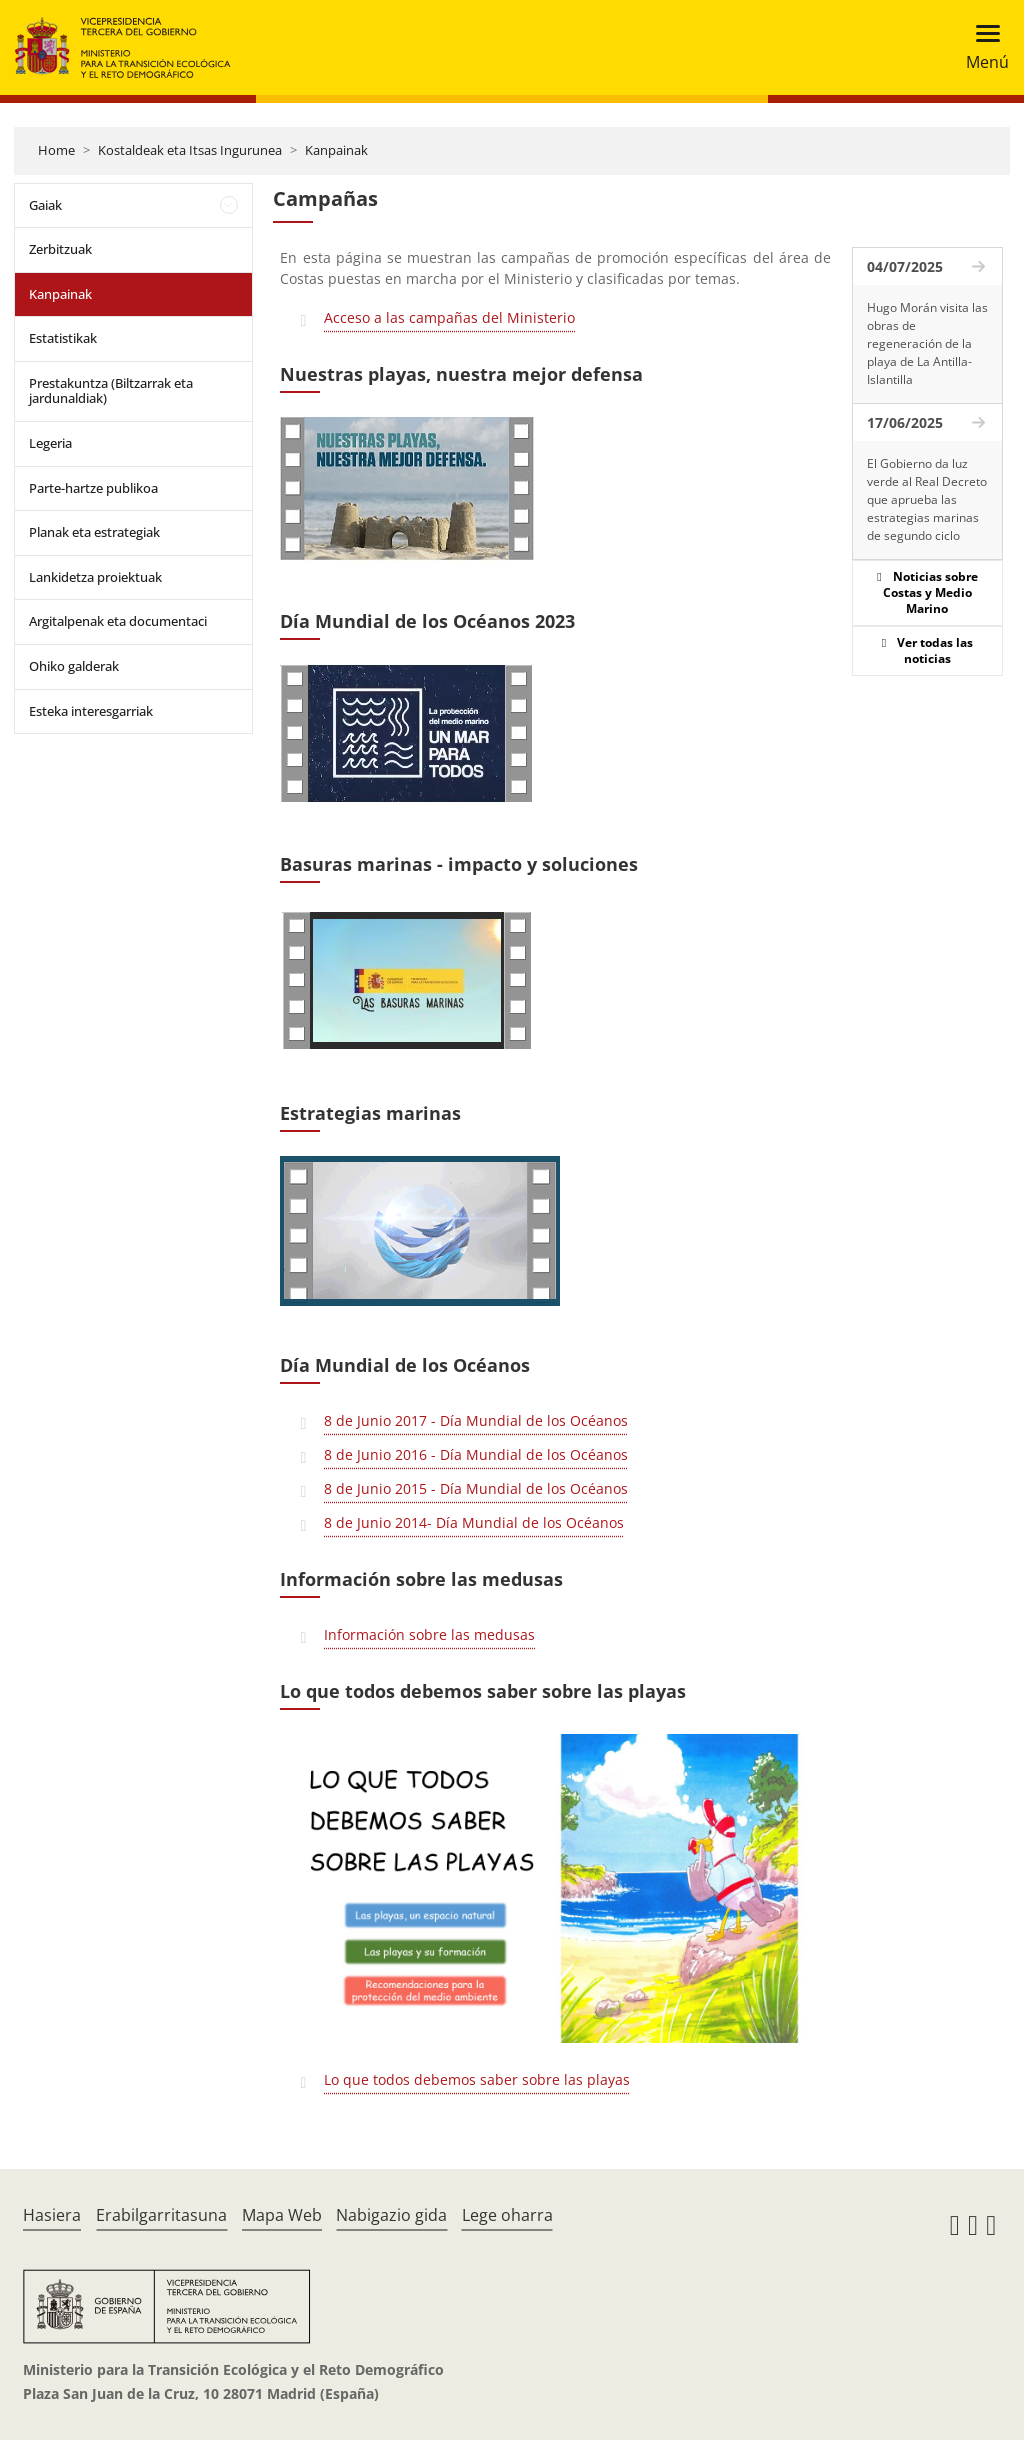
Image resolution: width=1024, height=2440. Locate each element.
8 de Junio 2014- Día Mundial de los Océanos (474, 1522)
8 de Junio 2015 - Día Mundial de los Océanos (476, 1488)
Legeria (50, 443)
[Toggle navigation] (981, 47)
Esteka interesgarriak (91, 711)
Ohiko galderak (74, 666)
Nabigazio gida (391, 2215)
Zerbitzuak (60, 249)
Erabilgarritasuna (161, 2215)
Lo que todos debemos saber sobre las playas (477, 2079)
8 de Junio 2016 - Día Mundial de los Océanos (476, 1454)
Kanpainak (336, 150)
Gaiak (45, 205)
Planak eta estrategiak (94, 532)
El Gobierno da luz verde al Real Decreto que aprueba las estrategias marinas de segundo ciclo (927, 499)
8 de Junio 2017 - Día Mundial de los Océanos (476, 1420)
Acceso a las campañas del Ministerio (449, 317)
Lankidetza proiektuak (95, 577)
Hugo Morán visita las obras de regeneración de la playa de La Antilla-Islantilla (927, 343)
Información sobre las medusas (429, 1634)
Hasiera (52, 2215)
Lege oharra (507, 2215)
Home (56, 150)
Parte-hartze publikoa (93, 488)
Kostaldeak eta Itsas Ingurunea (190, 150)
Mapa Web (282, 2215)
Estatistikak (63, 338)
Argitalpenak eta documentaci (118, 621)
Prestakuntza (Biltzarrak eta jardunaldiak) (111, 391)
